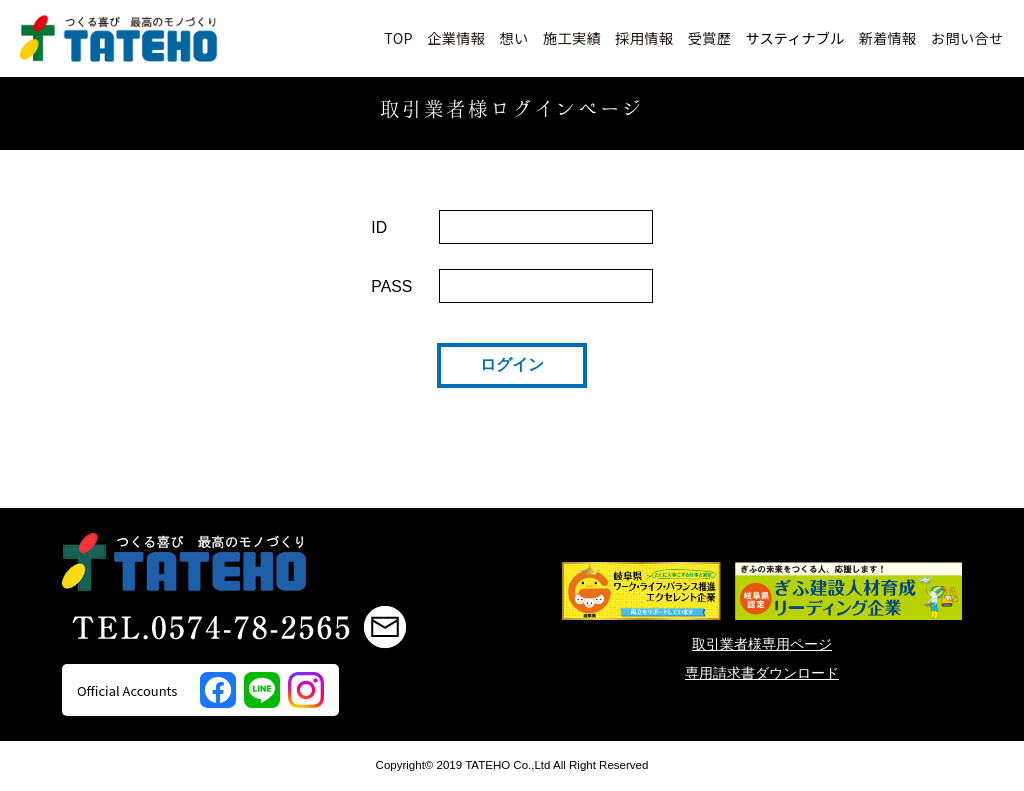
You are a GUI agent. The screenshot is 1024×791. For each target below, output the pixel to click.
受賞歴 (710, 37)
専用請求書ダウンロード (762, 673)
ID (379, 227)
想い (514, 37)
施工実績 (572, 37)
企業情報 (456, 37)
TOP (398, 37)
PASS (391, 286)
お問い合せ (967, 37)
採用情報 (644, 37)
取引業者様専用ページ (762, 644)
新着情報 (887, 37)
